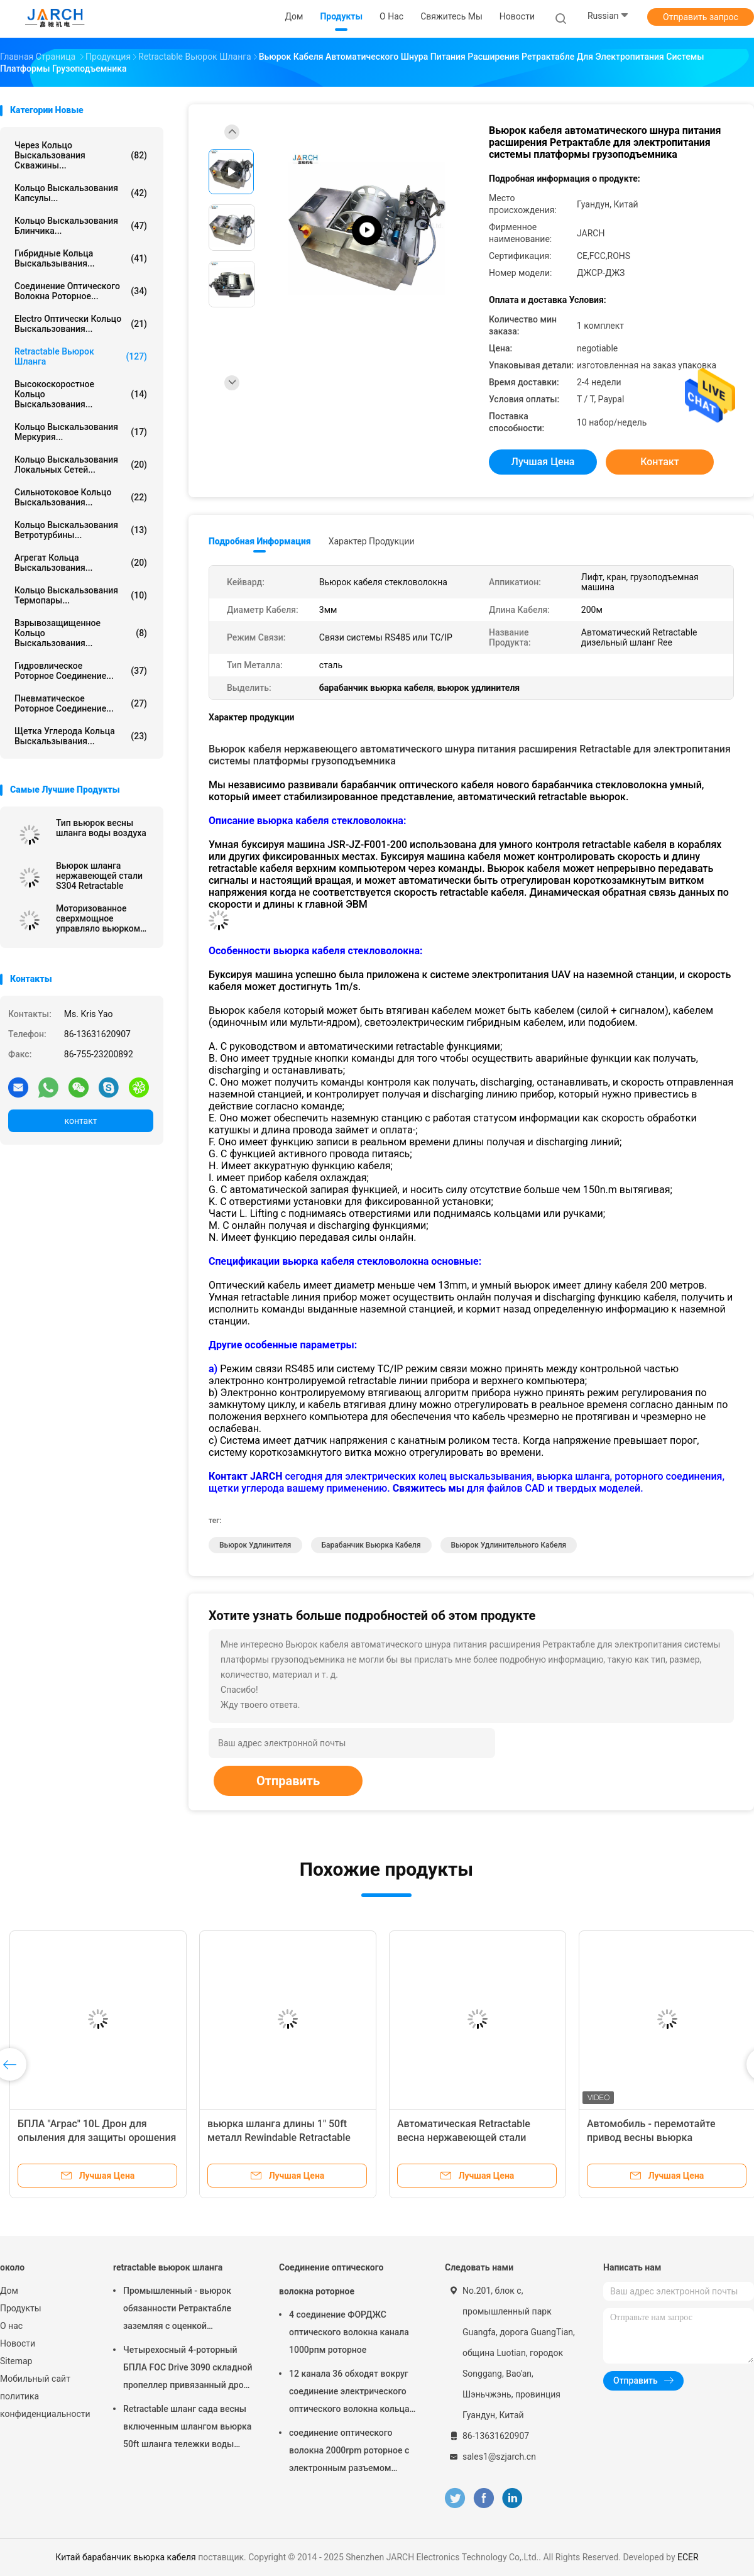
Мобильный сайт (35, 2379)
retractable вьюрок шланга (80, 356)
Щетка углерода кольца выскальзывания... (80, 736)
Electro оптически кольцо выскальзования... (80, 324)
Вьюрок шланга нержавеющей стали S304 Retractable (99, 876)
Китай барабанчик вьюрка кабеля (125, 2557)
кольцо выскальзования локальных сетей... (80, 464)
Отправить (288, 1780)
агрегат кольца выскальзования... (80, 563)
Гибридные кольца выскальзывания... (80, 258)
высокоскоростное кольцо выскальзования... (80, 394)
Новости (17, 2343)
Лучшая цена (543, 462)
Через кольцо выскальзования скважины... (80, 155)
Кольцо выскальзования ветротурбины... (80, 530)
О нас (11, 2326)
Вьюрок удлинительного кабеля (509, 1545)
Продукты (20, 2308)
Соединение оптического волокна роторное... (80, 291)
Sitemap (16, 2361)
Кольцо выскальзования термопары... (80, 595)
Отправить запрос (700, 17)
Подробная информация (260, 541)
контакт (80, 1121)
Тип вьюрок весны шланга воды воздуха (101, 828)
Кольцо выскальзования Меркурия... (80, 432)
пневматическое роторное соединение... (80, 703)
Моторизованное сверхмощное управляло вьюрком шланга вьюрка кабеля (103, 918)
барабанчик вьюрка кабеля (371, 1545)
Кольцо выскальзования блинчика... (80, 226)
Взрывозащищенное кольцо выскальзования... (80, 633)
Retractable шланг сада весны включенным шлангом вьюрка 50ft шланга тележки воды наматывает (187, 2428)
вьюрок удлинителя (255, 1545)
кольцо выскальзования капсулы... (80, 193)
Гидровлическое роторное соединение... (80, 671)
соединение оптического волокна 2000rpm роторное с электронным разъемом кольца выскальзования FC (349, 2452)
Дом (9, 2291)
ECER (688, 2557)
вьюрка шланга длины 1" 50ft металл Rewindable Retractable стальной (279, 2137)
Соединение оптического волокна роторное (331, 2279)
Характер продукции (372, 541)
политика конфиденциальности (44, 2405)
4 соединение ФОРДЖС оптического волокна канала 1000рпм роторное (349, 2332)
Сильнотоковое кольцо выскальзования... (80, 497)
